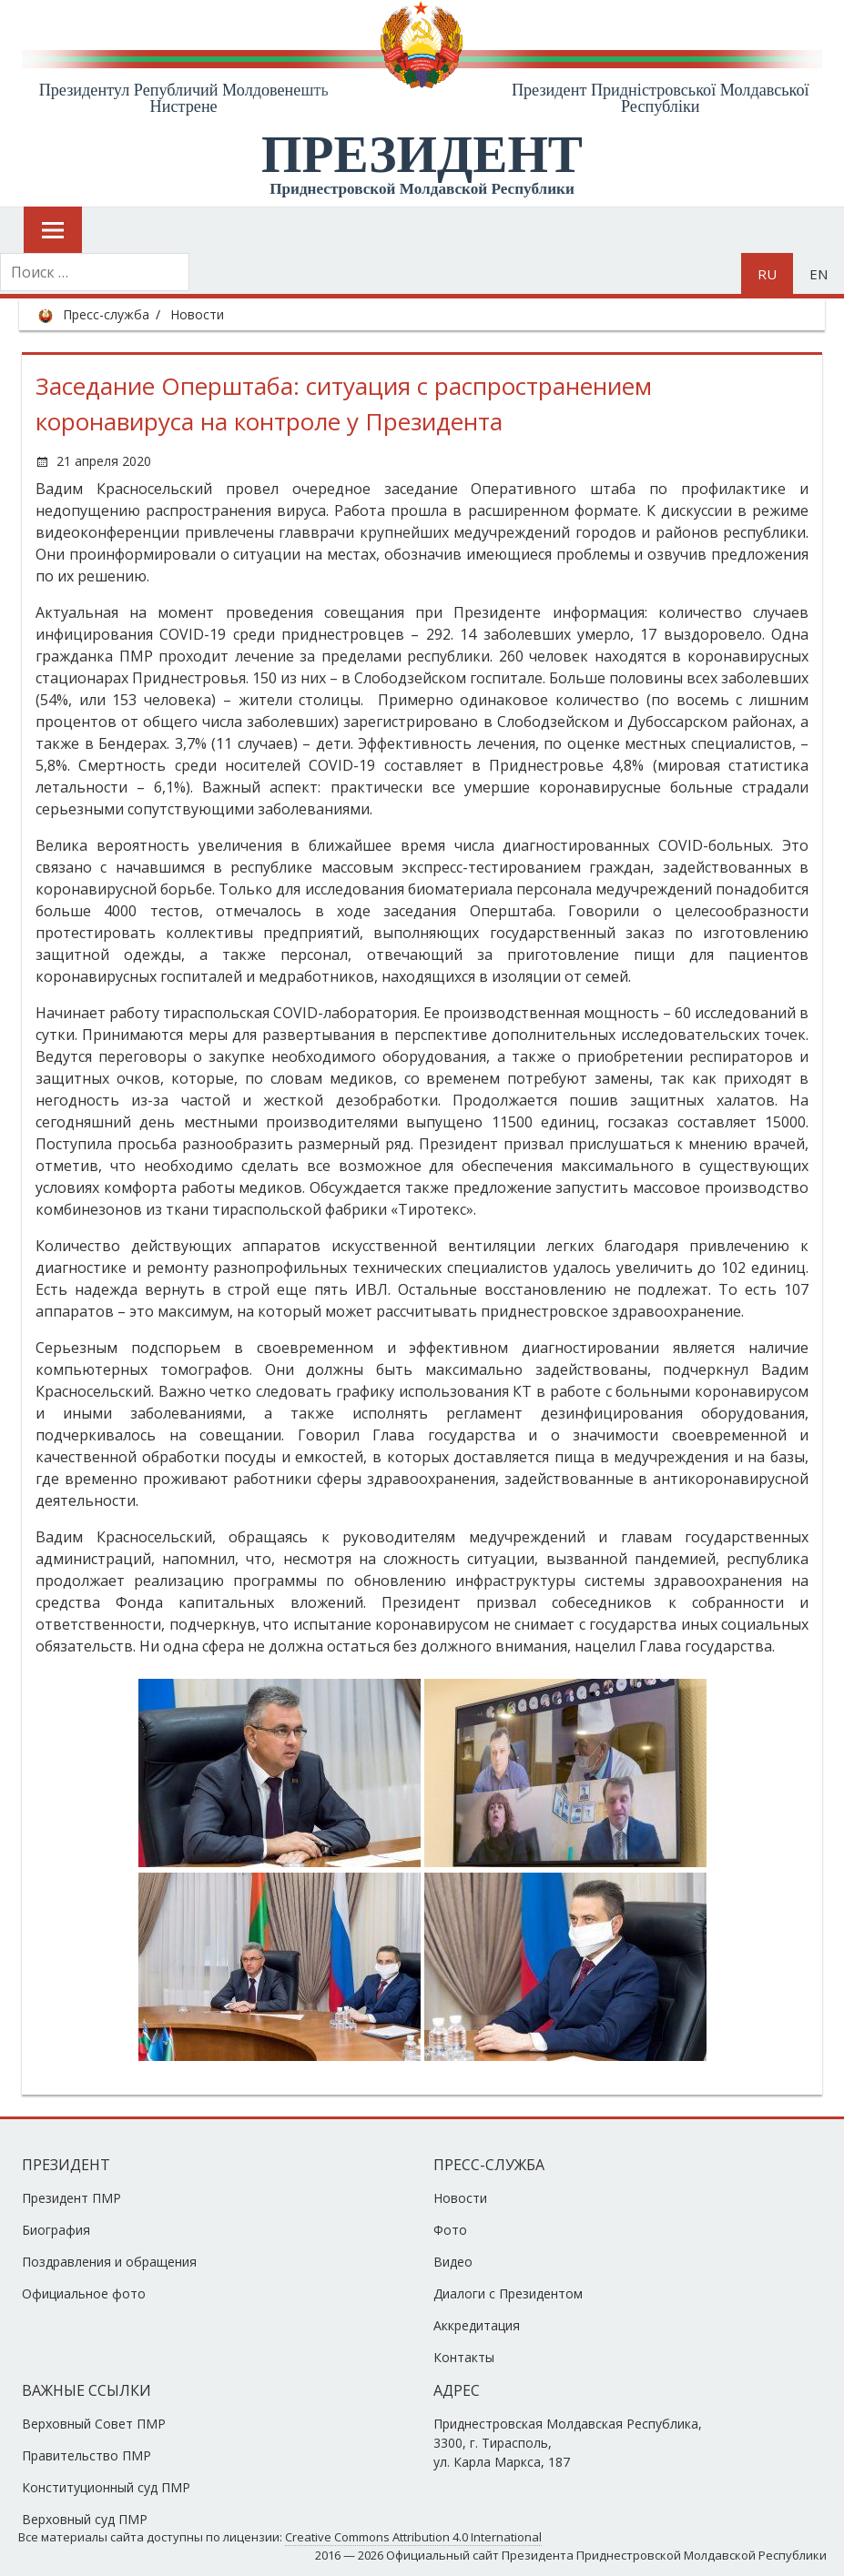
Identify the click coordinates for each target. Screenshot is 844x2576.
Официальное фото (84, 2293)
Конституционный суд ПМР (106, 2487)
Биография (56, 2229)
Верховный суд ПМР (84, 2519)
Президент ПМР (71, 2198)
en (818, 274)
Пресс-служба (106, 314)
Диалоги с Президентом (508, 2293)
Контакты (463, 2357)
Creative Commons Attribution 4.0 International (413, 2537)
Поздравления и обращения (109, 2261)
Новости (197, 314)
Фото (450, 2229)
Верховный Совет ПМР (94, 2423)
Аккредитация (476, 2325)
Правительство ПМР (86, 2455)
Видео (453, 2261)
